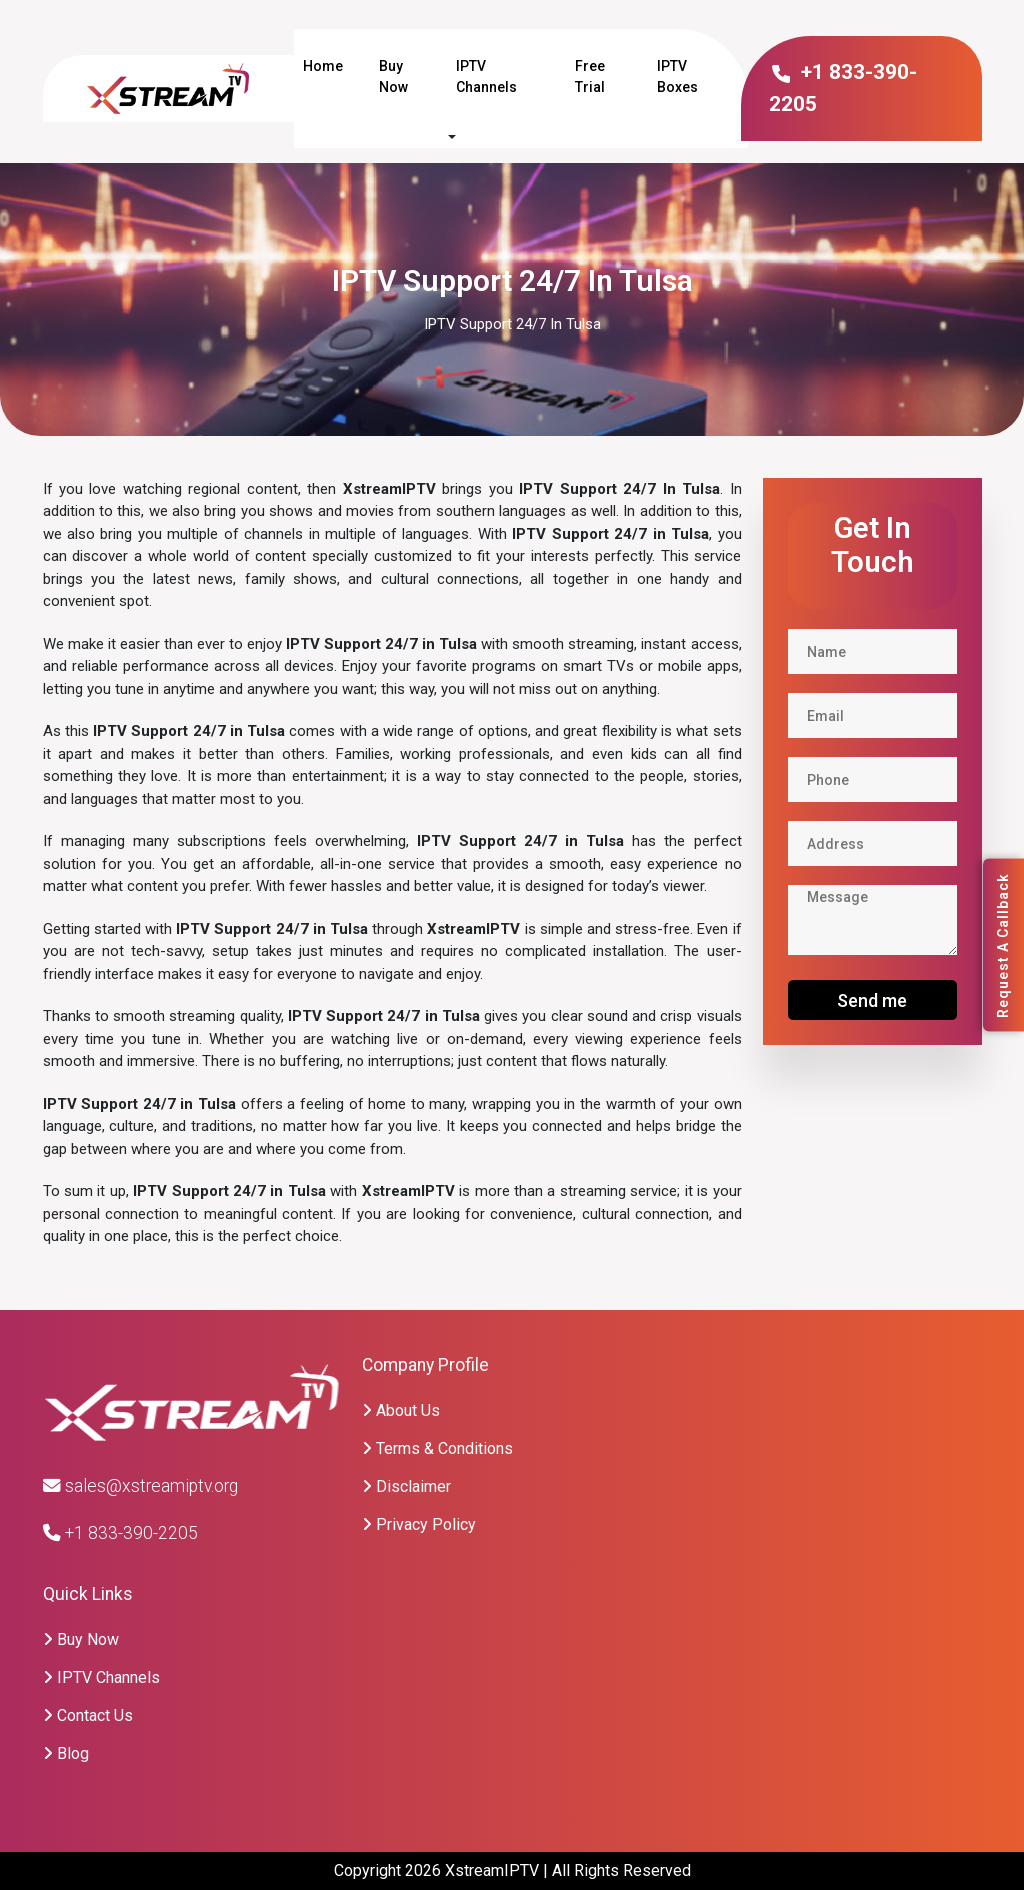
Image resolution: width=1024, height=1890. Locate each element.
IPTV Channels (486, 76)
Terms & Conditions (437, 1448)
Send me (872, 1000)
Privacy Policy (419, 1524)
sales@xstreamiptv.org (140, 1486)
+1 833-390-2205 (120, 1533)
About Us (401, 1410)
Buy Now (393, 76)
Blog (66, 1753)
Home (323, 66)
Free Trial (590, 76)
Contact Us (88, 1715)
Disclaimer (406, 1486)
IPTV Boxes (677, 76)
